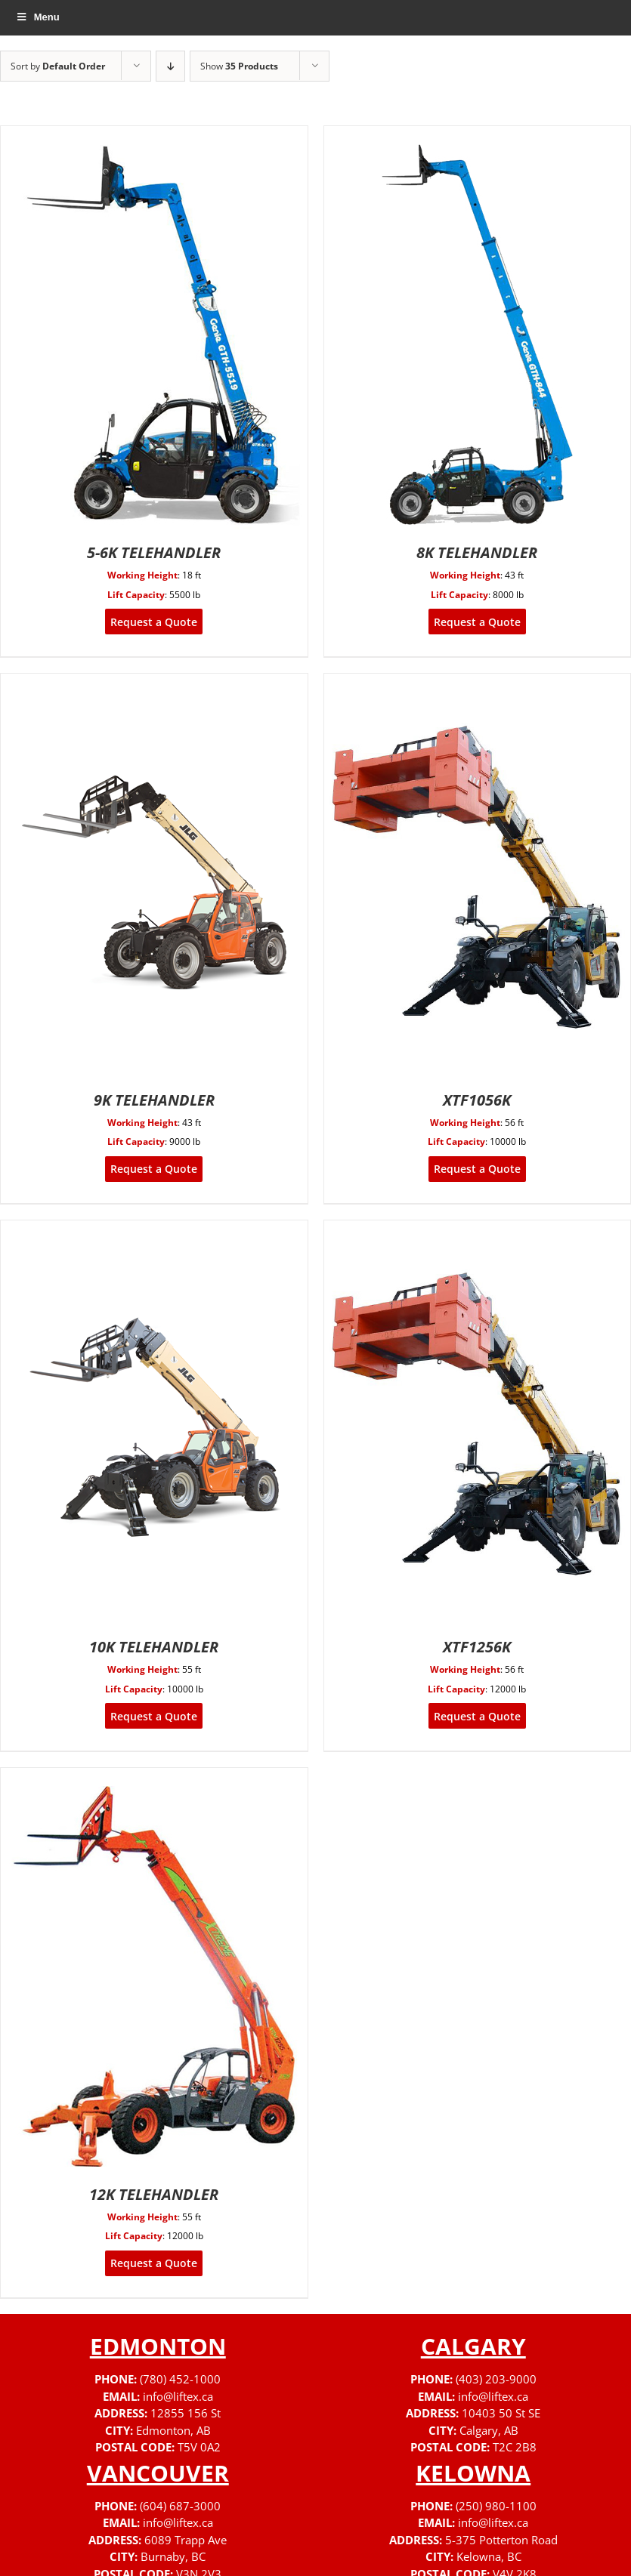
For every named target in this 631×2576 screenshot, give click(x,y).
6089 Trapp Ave (185, 2539)
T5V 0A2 (199, 2446)
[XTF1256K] (477, 1230)
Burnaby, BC (173, 2556)
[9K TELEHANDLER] (154, 683)
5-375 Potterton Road (501, 2539)
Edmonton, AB (173, 2430)
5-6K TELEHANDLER (154, 552)
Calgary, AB (488, 2430)
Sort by (58, 66)
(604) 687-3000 (180, 2505)
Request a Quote (153, 622)
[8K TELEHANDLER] (477, 135)
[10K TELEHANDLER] (154, 1230)
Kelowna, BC (488, 2556)
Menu (37, 17)
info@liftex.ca (178, 2396)
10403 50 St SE (501, 2412)
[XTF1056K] (477, 683)
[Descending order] (170, 66)
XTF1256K (477, 1647)
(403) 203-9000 (496, 2378)
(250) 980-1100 (496, 2505)
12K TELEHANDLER (153, 2194)
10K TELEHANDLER (153, 1647)
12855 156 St (185, 2412)
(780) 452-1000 (180, 2378)
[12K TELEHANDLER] (154, 1777)
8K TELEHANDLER (476, 552)
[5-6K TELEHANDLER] (154, 135)
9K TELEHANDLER (154, 1100)
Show (239, 66)
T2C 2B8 (515, 2446)
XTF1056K (477, 1100)
